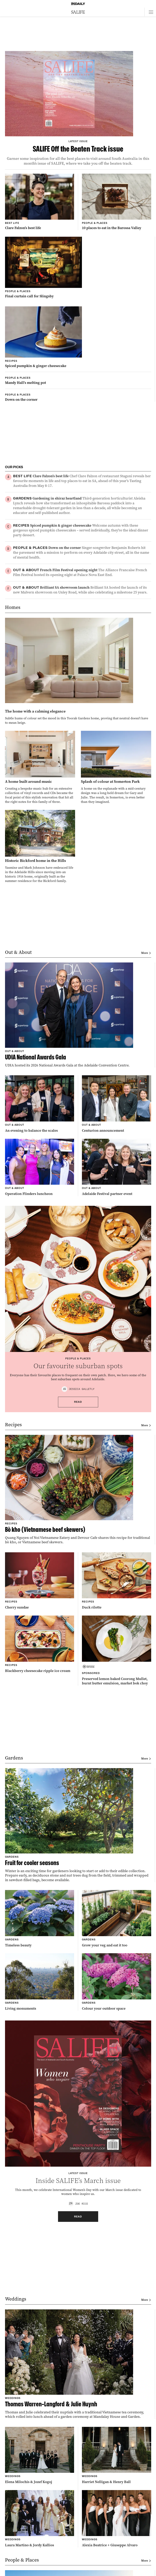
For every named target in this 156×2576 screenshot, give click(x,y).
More (146, 953)
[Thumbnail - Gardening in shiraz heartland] (82, 505)
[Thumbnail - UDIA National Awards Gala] (78, 1014)
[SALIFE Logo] (78, 12)
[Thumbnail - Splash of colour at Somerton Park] (116, 767)
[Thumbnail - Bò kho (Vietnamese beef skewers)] (78, 1489)
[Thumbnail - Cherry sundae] (39, 1581)
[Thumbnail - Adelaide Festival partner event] (116, 1167)
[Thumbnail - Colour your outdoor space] (116, 1982)
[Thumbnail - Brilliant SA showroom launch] (82, 590)
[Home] (78, 3)
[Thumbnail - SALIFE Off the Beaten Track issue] (78, 108)
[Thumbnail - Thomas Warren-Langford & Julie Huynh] (78, 2364)
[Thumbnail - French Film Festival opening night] (82, 572)
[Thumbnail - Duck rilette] (116, 1581)
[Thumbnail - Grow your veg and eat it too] (116, 1918)
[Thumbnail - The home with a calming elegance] (78, 671)
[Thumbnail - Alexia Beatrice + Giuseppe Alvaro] (116, 2518)
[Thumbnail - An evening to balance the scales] (39, 1104)
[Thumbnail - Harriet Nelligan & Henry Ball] (116, 2455)
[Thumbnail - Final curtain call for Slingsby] (78, 268)
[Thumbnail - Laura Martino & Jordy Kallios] (39, 2518)
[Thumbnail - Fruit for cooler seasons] (78, 1825)
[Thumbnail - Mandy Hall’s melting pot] (78, 380)
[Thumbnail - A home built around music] (40, 767)
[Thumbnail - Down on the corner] (78, 397)
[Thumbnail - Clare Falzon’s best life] (39, 202)
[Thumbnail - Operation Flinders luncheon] (39, 1167)
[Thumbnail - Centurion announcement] (116, 1104)
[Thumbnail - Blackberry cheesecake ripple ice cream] (39, 1644)
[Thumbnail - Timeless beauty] (39, 1918)
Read (78, 1401)
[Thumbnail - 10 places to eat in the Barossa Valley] (116, 202)
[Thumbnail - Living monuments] (39, 1982)
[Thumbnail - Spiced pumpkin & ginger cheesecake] (78, 337)
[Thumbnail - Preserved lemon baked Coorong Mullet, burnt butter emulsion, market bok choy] (116, 1651)
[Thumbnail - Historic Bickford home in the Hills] (40, 846)
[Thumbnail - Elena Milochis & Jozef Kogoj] (39, 2455)
